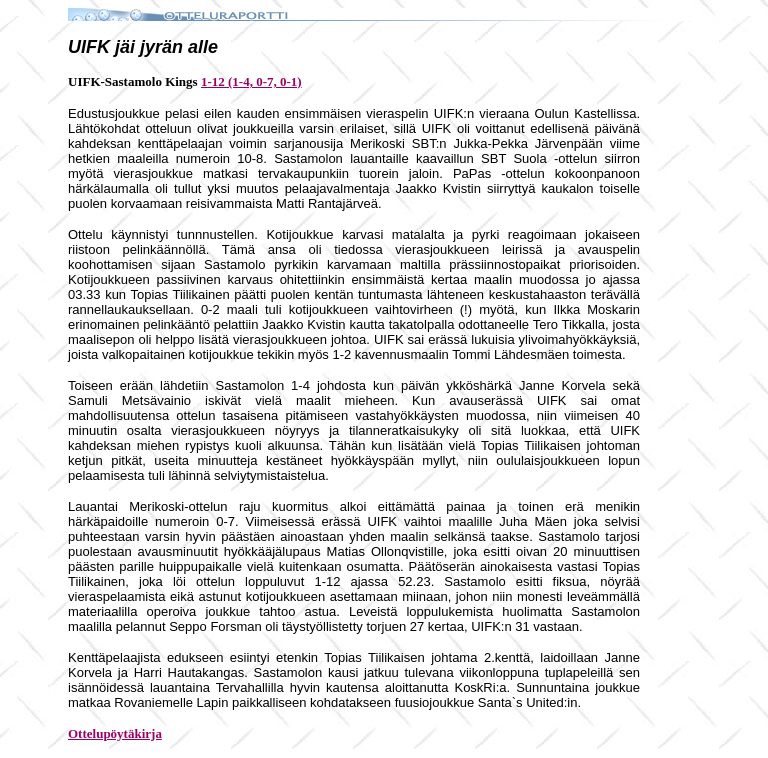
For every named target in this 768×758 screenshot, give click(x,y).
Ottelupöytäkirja (115, 733)
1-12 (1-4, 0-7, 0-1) (251, 81)
